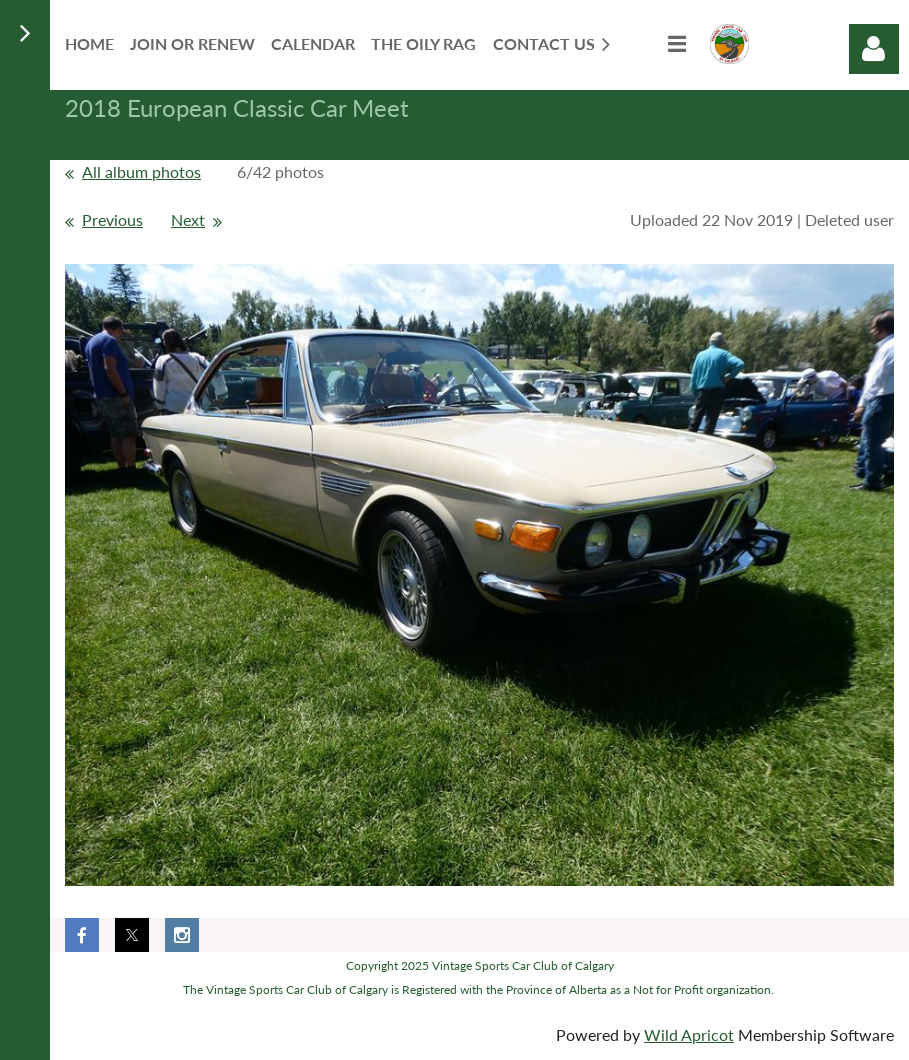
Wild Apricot (689, 1034)
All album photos (141, 171)
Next (188, 219)
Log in (874, 49)
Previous (112, 219)
